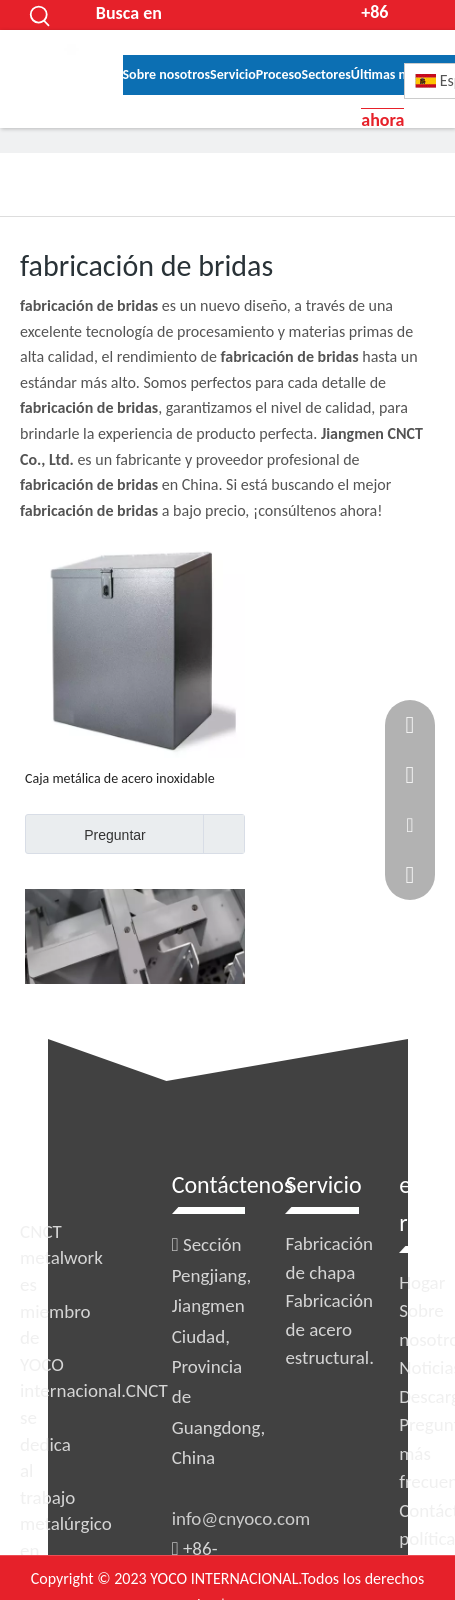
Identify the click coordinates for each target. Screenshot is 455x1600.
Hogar (422, 1282)
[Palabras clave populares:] (41, 15)
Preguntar (85, 834)
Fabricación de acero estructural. (329, 1329)
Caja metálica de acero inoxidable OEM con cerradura (120, 779)
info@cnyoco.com (241, 1518)
